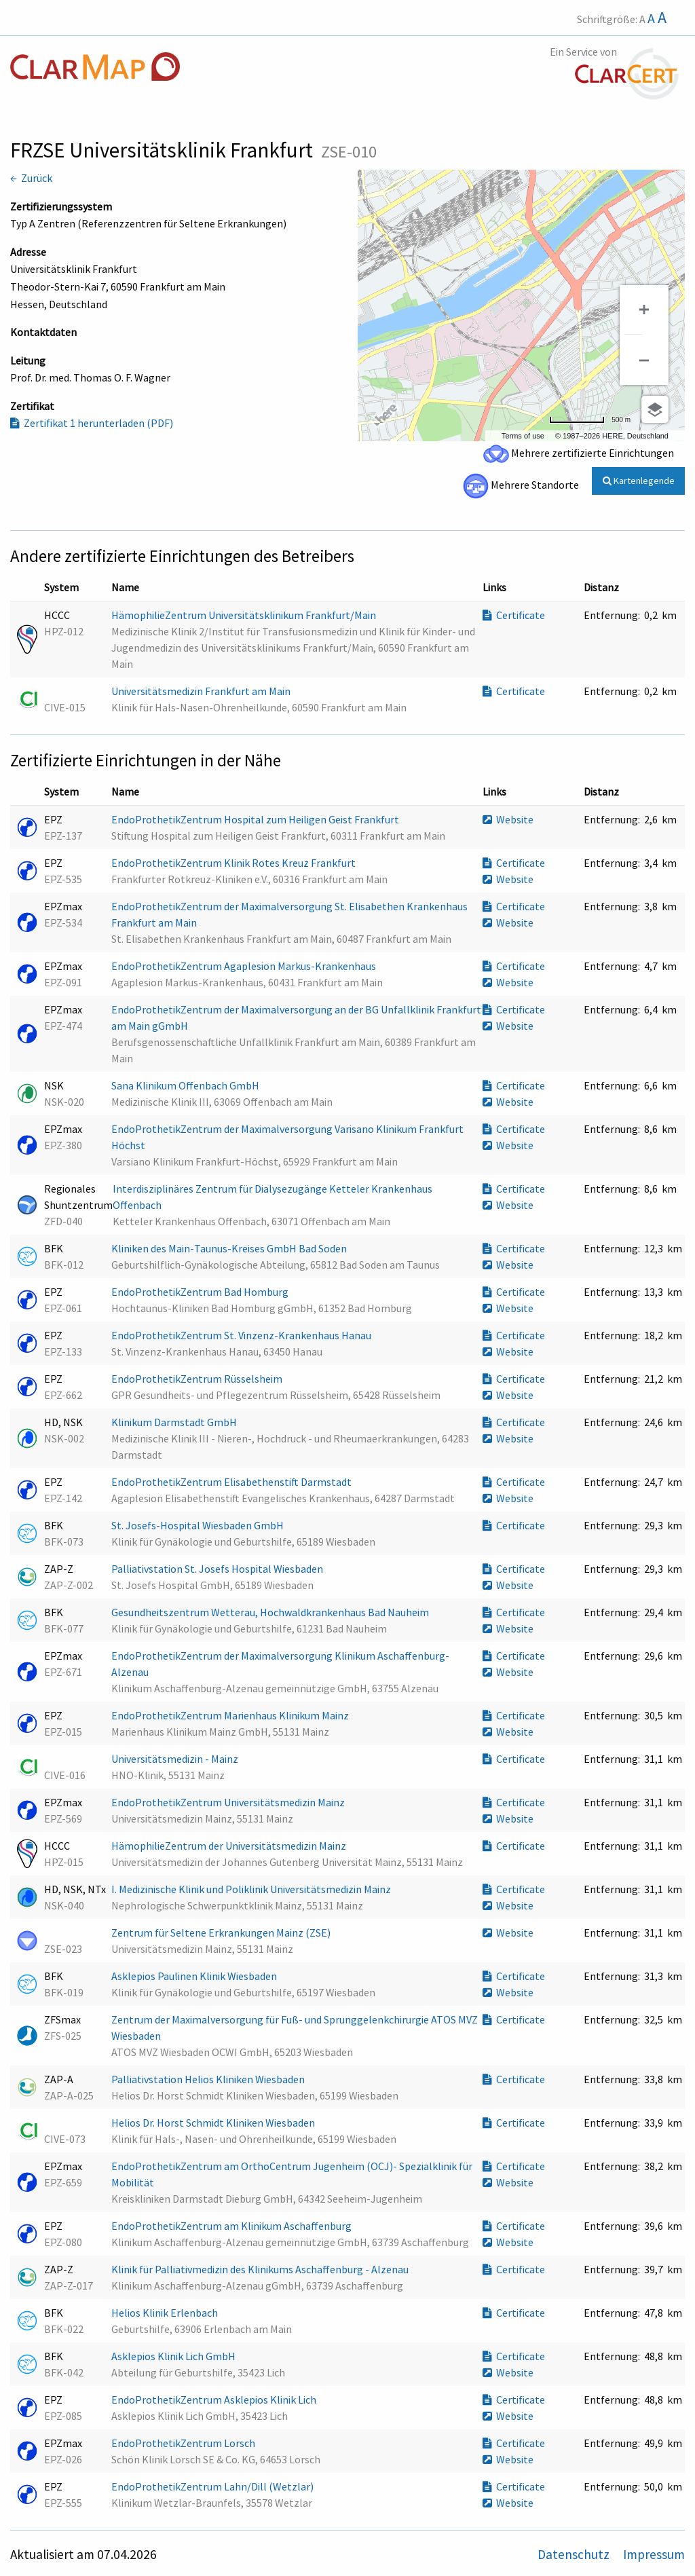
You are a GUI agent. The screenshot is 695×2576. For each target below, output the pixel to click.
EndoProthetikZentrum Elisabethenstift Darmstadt (232, 1482)
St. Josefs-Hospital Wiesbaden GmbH (198, 1525)
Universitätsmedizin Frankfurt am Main (202, 691)
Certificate (514, 615)
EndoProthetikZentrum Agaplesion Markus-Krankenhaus (244, 966)
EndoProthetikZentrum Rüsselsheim (197, 1378)
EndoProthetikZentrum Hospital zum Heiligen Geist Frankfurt (256, 819)
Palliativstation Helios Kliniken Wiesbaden (209, 2079)
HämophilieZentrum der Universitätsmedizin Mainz (229, 1845)
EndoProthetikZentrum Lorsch (184, 2443)
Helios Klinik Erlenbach (165, 2312)
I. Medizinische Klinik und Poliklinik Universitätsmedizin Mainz (252, 1889)
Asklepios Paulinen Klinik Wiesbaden (195, 1976)
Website (508, 819)
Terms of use (523, 436)
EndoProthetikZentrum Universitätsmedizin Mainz (229, 1802)
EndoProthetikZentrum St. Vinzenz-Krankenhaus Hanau (242, 1335)
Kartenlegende (639, 480)
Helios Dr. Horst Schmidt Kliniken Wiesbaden (214, 2122)
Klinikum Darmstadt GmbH (175, 1422)
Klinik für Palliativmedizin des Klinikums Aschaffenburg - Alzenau (261, 2269)
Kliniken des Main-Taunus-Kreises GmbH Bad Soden (230, 1248)
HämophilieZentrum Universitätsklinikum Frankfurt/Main (244, 615)
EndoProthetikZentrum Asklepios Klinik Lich (214, 2399)
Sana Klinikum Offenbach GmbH (186, 1085)
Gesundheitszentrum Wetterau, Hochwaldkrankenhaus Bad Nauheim (271, 1612)
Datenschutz (575, 2554)
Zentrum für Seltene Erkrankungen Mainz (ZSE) (222, 1932)
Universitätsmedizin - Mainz (175, 1759)
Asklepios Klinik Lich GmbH (174, 2356)
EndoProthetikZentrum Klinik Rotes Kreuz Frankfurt (234, 863)
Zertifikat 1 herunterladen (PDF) (91, 423)
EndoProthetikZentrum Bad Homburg (200, 1292)
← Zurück (31, 178)
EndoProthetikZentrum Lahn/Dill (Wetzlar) (213, 2486)
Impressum (654, 2554)
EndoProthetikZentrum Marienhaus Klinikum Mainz (231, 1715)
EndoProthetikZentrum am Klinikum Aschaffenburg (232, 2226)
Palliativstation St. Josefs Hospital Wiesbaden (218, 1568)
